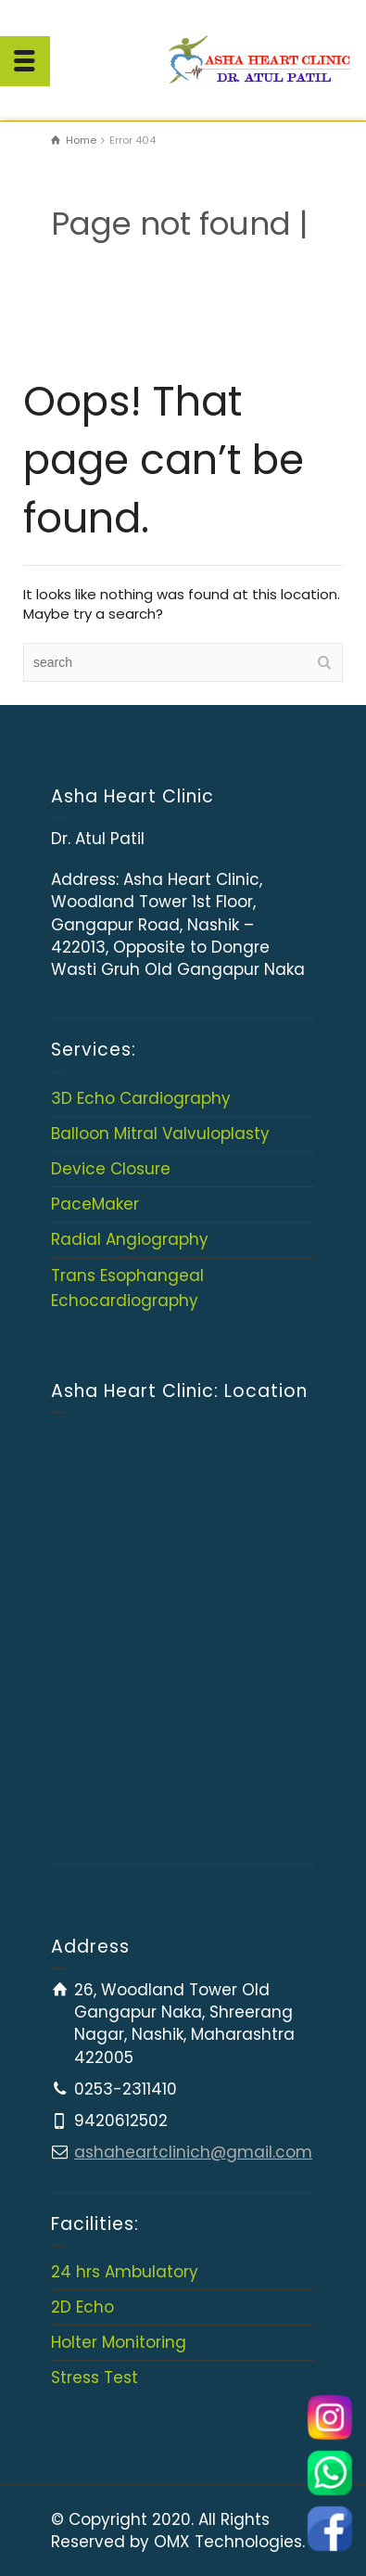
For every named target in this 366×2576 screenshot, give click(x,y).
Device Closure (110, 1169)
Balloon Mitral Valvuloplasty (160, 1133)
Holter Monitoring (118, 2342)
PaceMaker (95, 1204)
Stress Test (94, 2377)
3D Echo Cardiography (141, 1098)
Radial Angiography (129, 1239)
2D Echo (82, 2307)
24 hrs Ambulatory (124, 2272)
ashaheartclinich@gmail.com (193, 2152)
